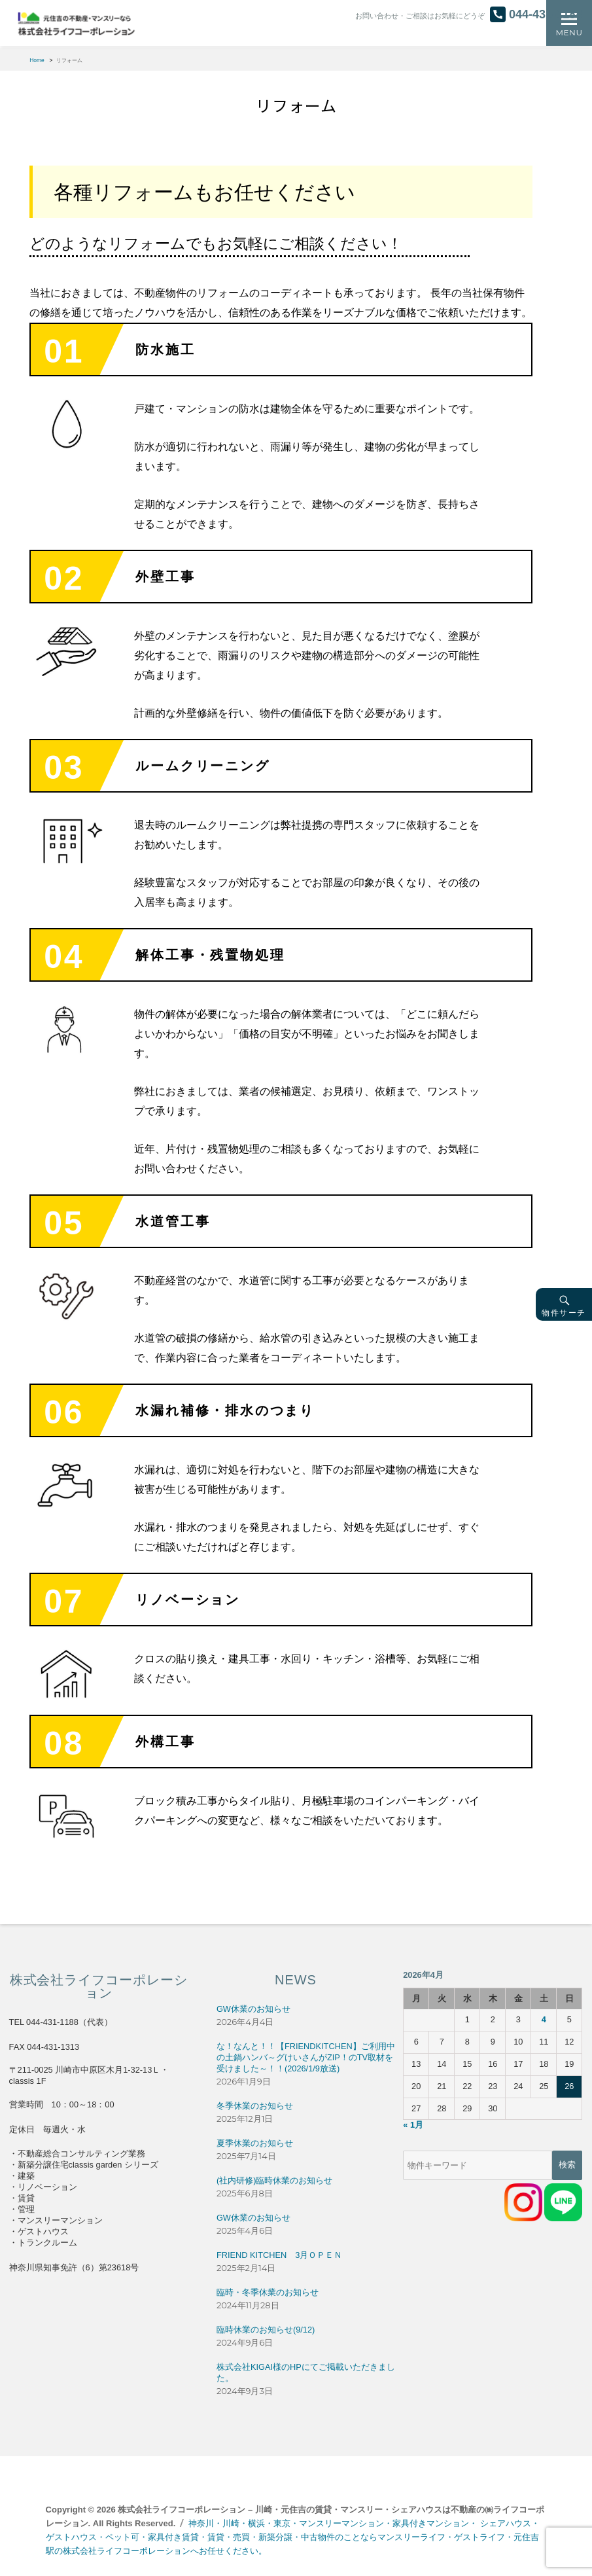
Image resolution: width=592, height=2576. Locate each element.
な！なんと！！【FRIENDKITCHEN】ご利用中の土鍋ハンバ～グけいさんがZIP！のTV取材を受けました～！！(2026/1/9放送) (306, 2057)
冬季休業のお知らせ (255, 2106)
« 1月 (413, 2125)
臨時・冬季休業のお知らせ (268, 2292)
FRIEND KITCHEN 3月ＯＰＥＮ (279, 2255)
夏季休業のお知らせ (255, 2143)
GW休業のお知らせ (253, 2009)
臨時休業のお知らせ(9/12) (266, 2329)
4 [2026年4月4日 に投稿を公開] (544, 2019)
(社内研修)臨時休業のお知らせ (275, 2180)
